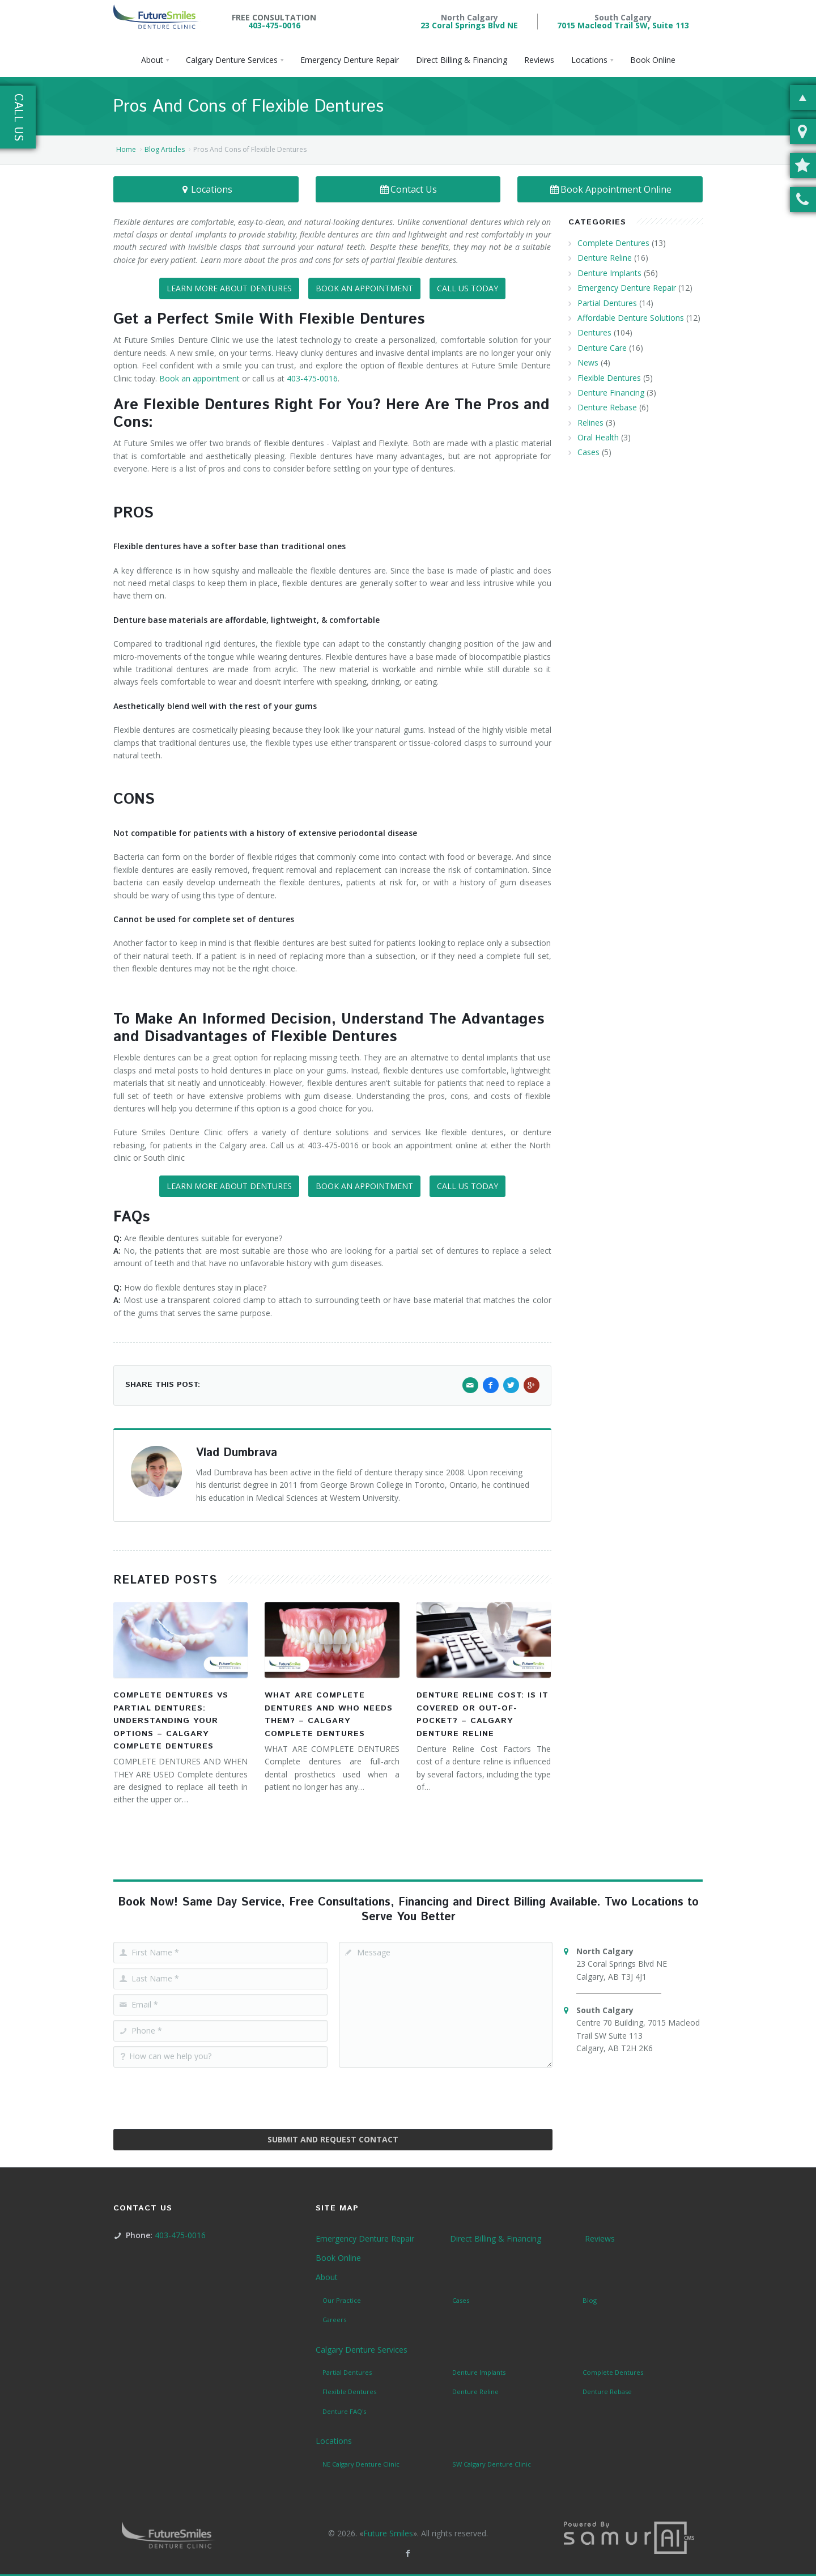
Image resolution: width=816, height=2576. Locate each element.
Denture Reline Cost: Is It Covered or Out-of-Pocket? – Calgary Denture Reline (482, 1714)
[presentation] (333, 2094)
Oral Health (598, 437)
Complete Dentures (613, 242)
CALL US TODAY (467, 288)
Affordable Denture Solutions (630, 317)
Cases (588, 452)
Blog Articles (164, 149)
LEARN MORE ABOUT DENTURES (229, 288)
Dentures (594, 332)
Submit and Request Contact (332, 2139)
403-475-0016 (274, 25)
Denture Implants (609, 273)
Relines (590, 422)
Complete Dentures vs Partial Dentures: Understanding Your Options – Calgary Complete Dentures (170, 1721)
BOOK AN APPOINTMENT (364, 288)
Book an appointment (199, 378)
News (587, 362)
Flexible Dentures (609, 377)
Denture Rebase (607, 407)
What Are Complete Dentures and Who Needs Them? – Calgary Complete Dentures (329, 1714)
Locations (206, 189)
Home (126, 149)
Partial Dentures (607, 303)
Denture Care (602, 347)
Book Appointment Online (610, 189)
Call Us (18, 117)
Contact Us (408, 189)
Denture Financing (610, 392)
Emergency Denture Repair (626, 287)
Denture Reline (604, 257)
